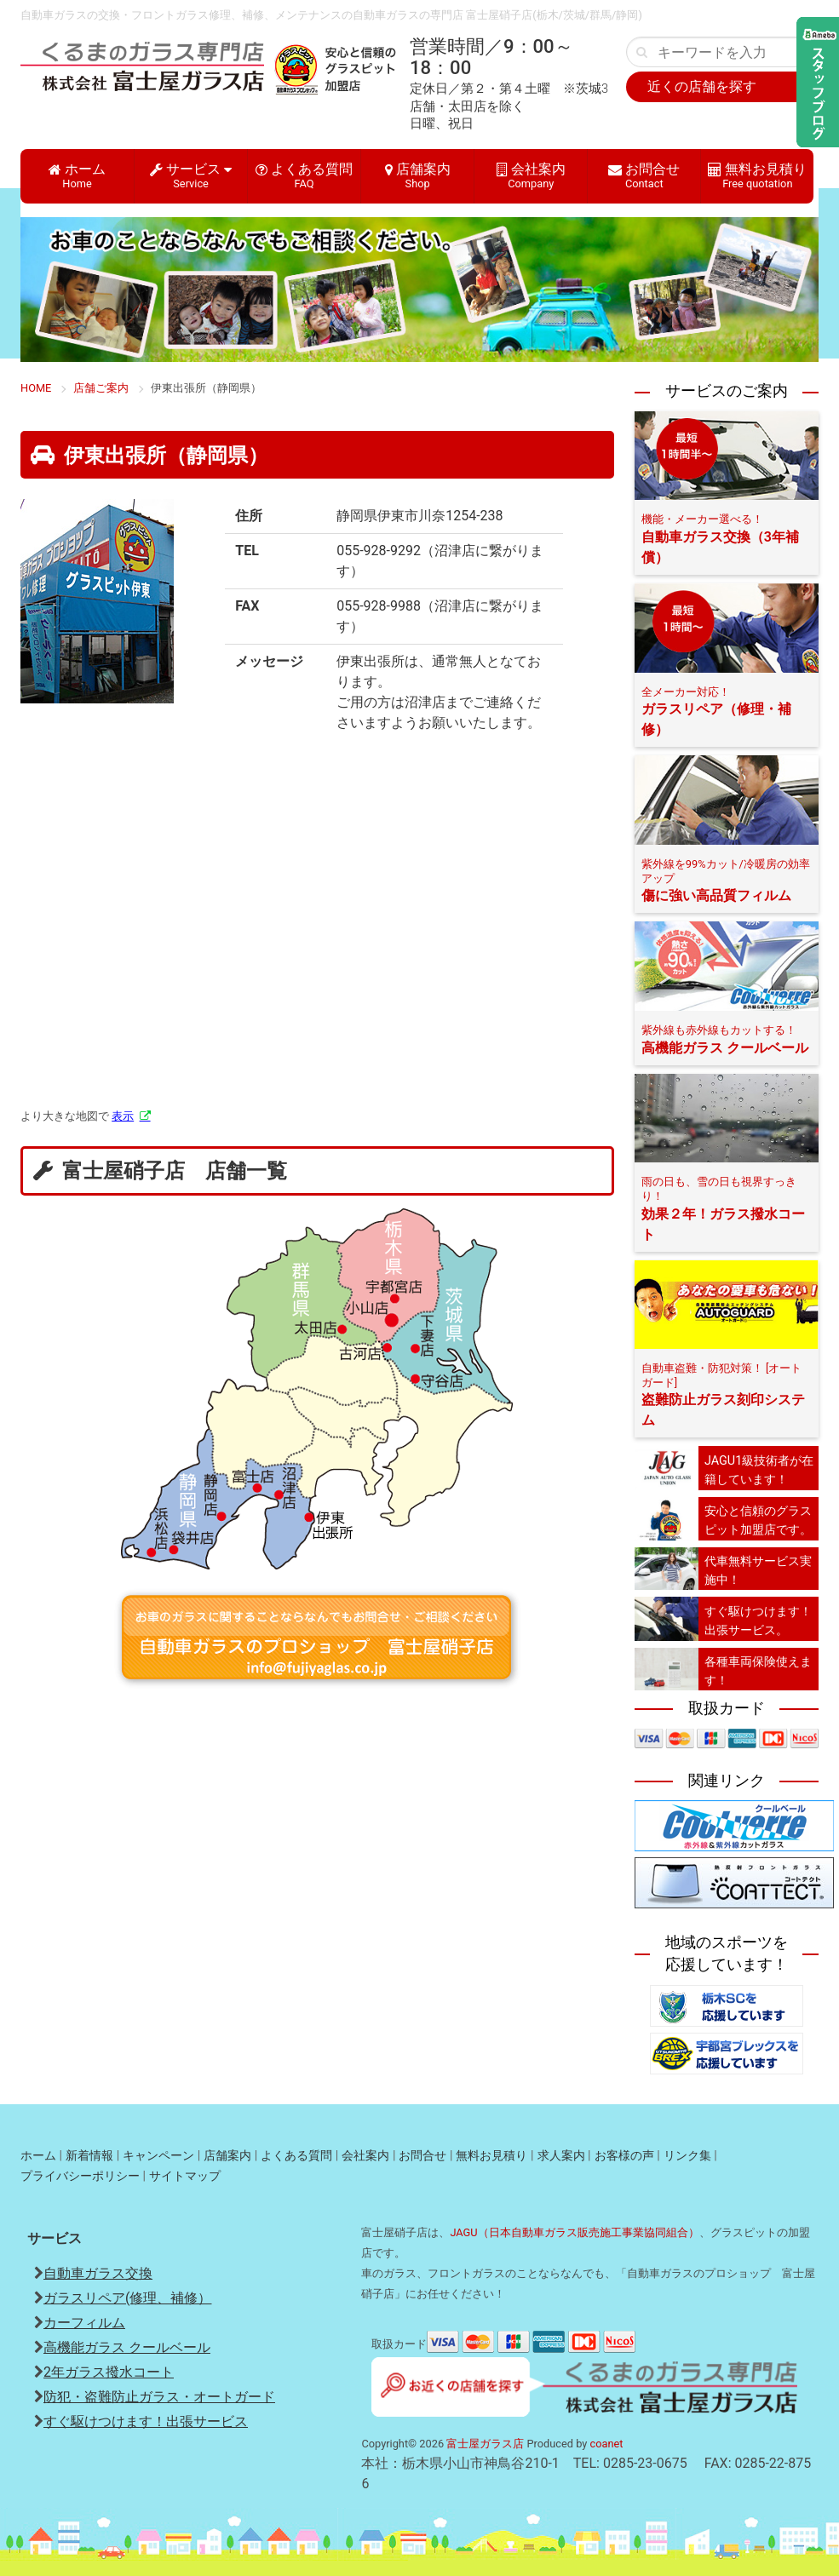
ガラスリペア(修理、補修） (127, 2298)
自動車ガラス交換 (97, 2273)
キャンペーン (158, 2156)
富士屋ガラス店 (485, 2443)
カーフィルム (84, 2323)
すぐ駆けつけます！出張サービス (145, 2421)
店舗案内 (417, 175)
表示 (123, 1116)
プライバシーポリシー (80, 2176)
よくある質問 (304, 175)
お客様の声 (624, 2156)
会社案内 (530, 175)
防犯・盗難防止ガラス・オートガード (159, 2397)
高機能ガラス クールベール (126, 2347)
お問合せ (644, 175)
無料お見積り (757, 175)
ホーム (77, 175)
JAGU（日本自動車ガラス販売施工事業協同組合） (574, 2232)
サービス (191, 175)
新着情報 (89, 2156)
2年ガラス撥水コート (108, 2372)
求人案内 (561, 2156)
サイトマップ (185, 2176)
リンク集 (687, 2156)
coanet (607, 2443)
